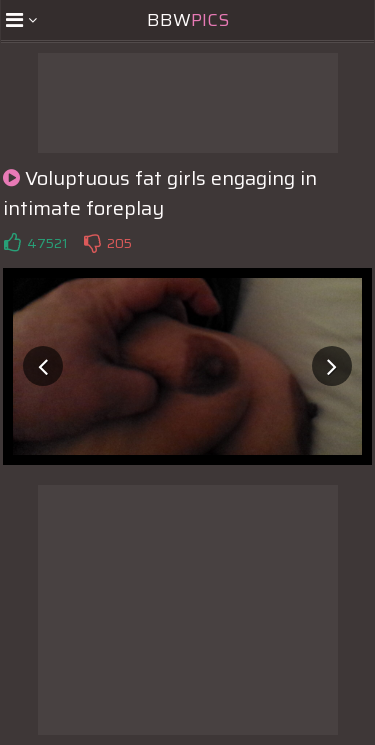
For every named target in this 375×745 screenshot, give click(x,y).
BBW (188, 20)
